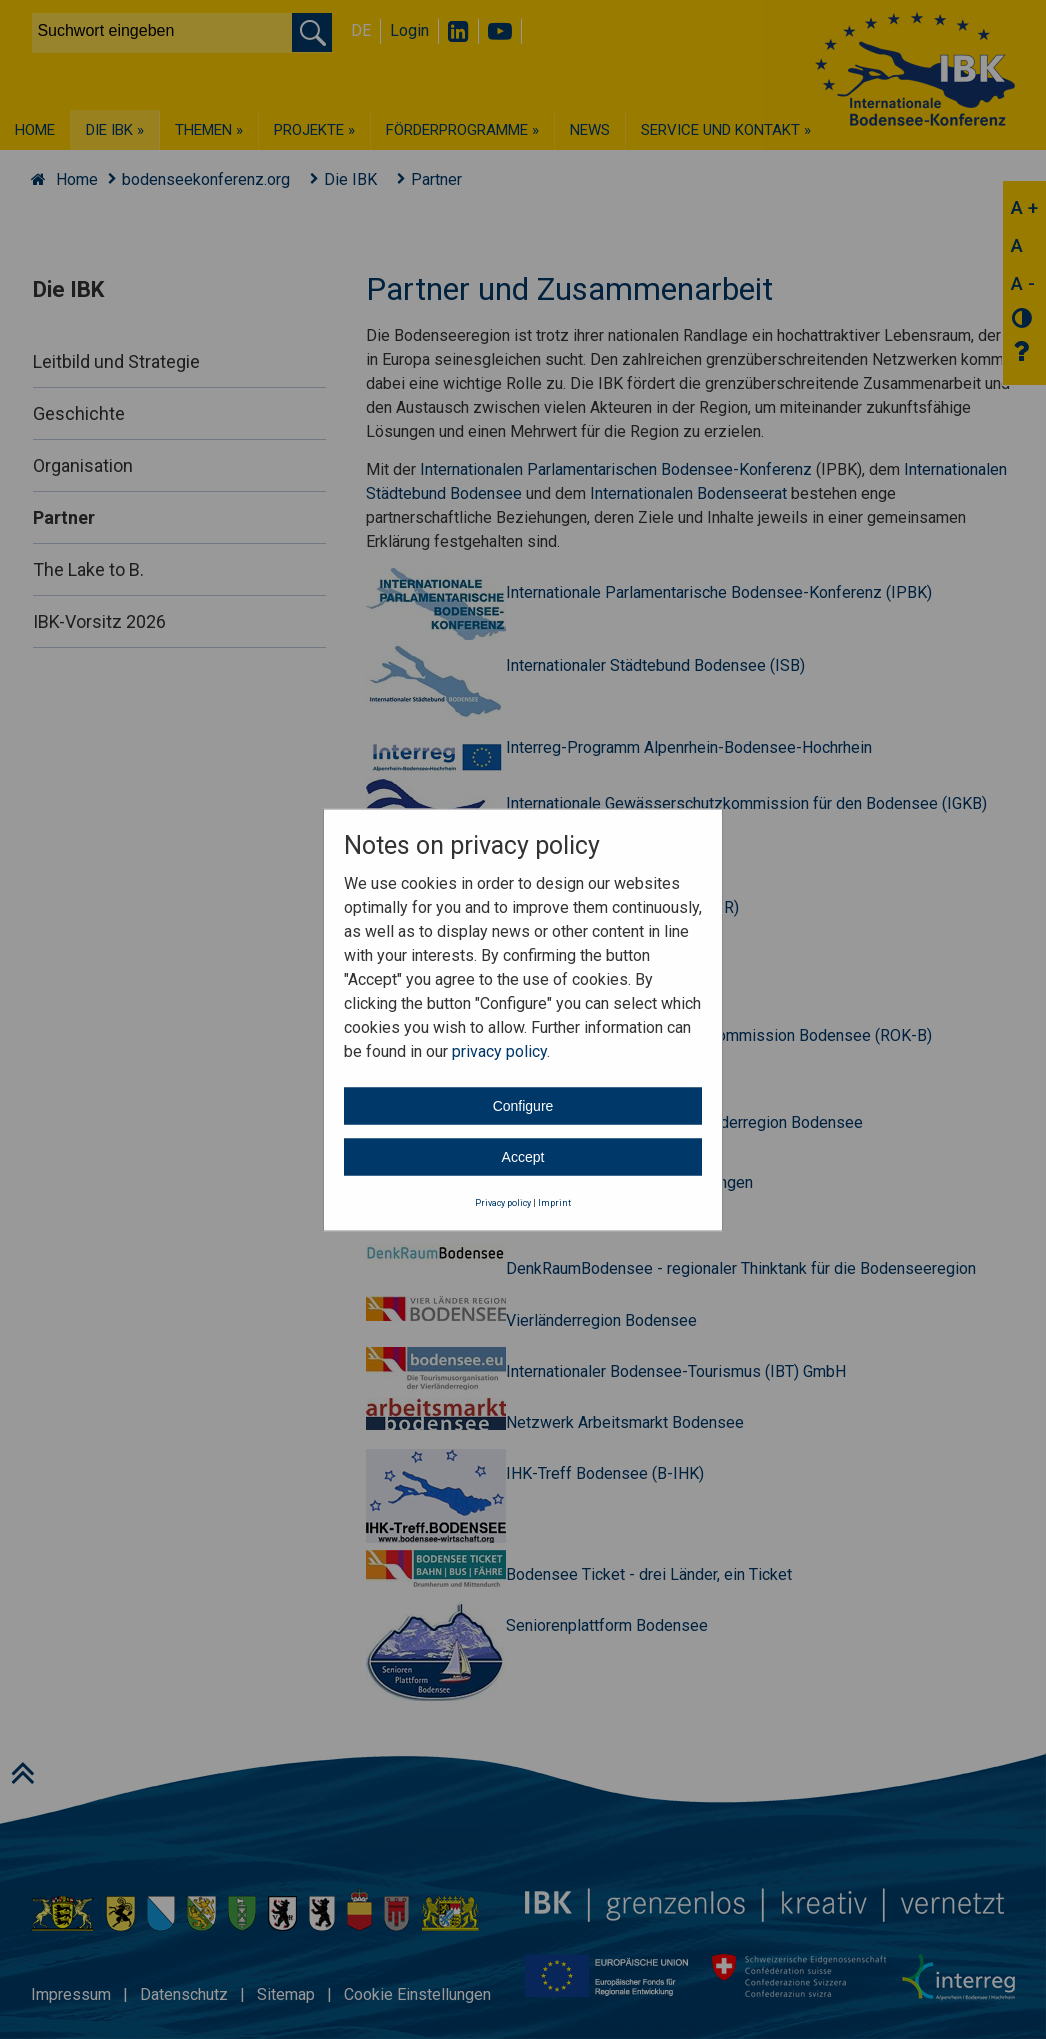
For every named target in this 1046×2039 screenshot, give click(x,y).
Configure (523, 1106)
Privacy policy (503, 1203)
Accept (523, 1157)
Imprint (554, 1203)
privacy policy (499, 1051)
